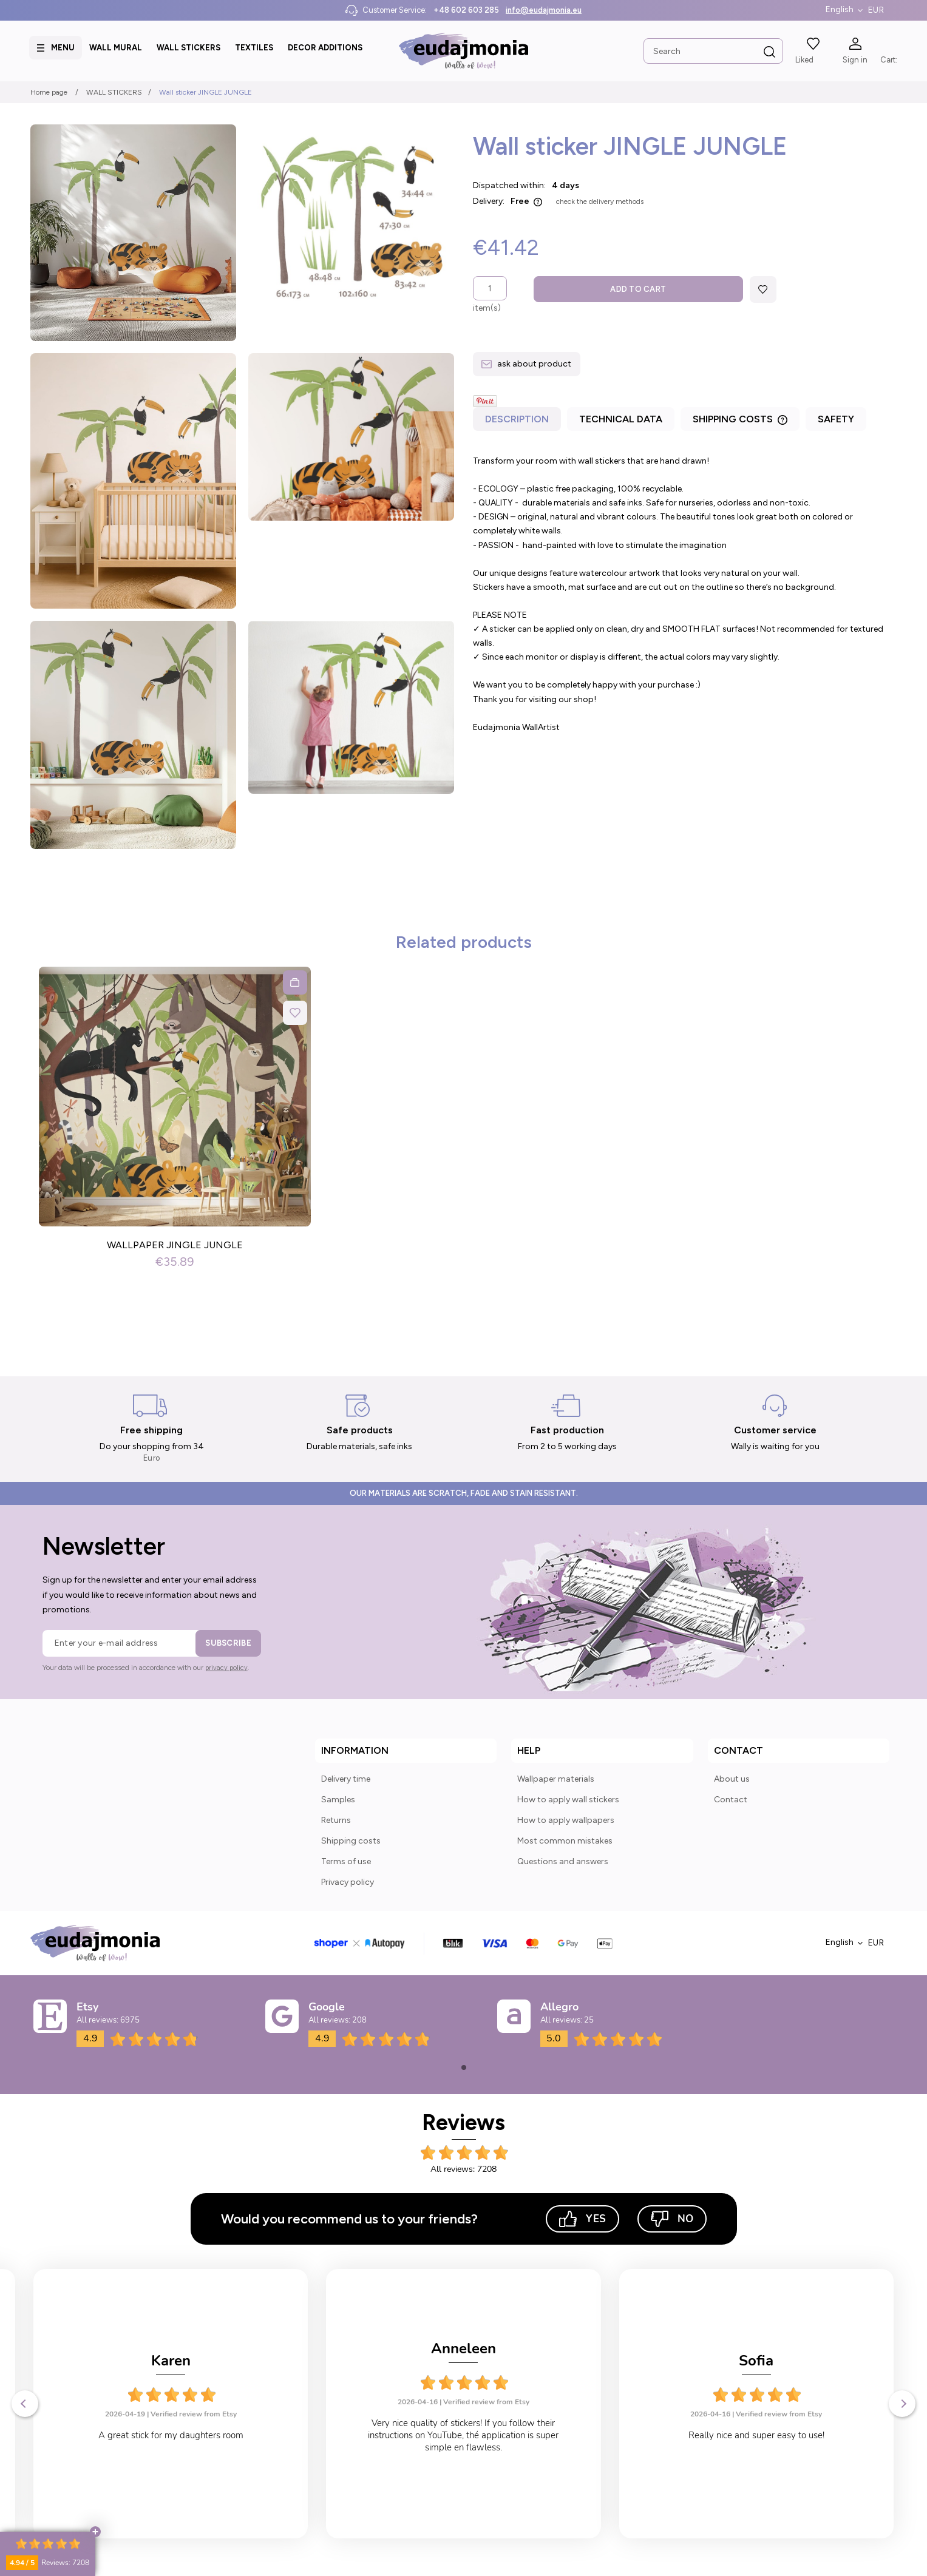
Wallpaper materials (555, 1779)
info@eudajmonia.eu (544, 10)
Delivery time (345, 1779)
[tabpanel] (685, 594)
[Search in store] (712, 51)
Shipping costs (351, 1841)
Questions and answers (562, 1861)
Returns (336, 1820)
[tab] (518, 422)
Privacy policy (347, 1882)
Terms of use (346, 1861)
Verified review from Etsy (194, 2402)
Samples (338, 1799)
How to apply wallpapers (565, 1820)
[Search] (768, 52)
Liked (803, 59)
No (672, 2219)
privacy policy (226, 1668)
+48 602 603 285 (466, 10)
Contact (730, 1799)
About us (732, 1779)
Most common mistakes (565, 1841)
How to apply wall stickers (568, 1799)
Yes (582, 2219)
